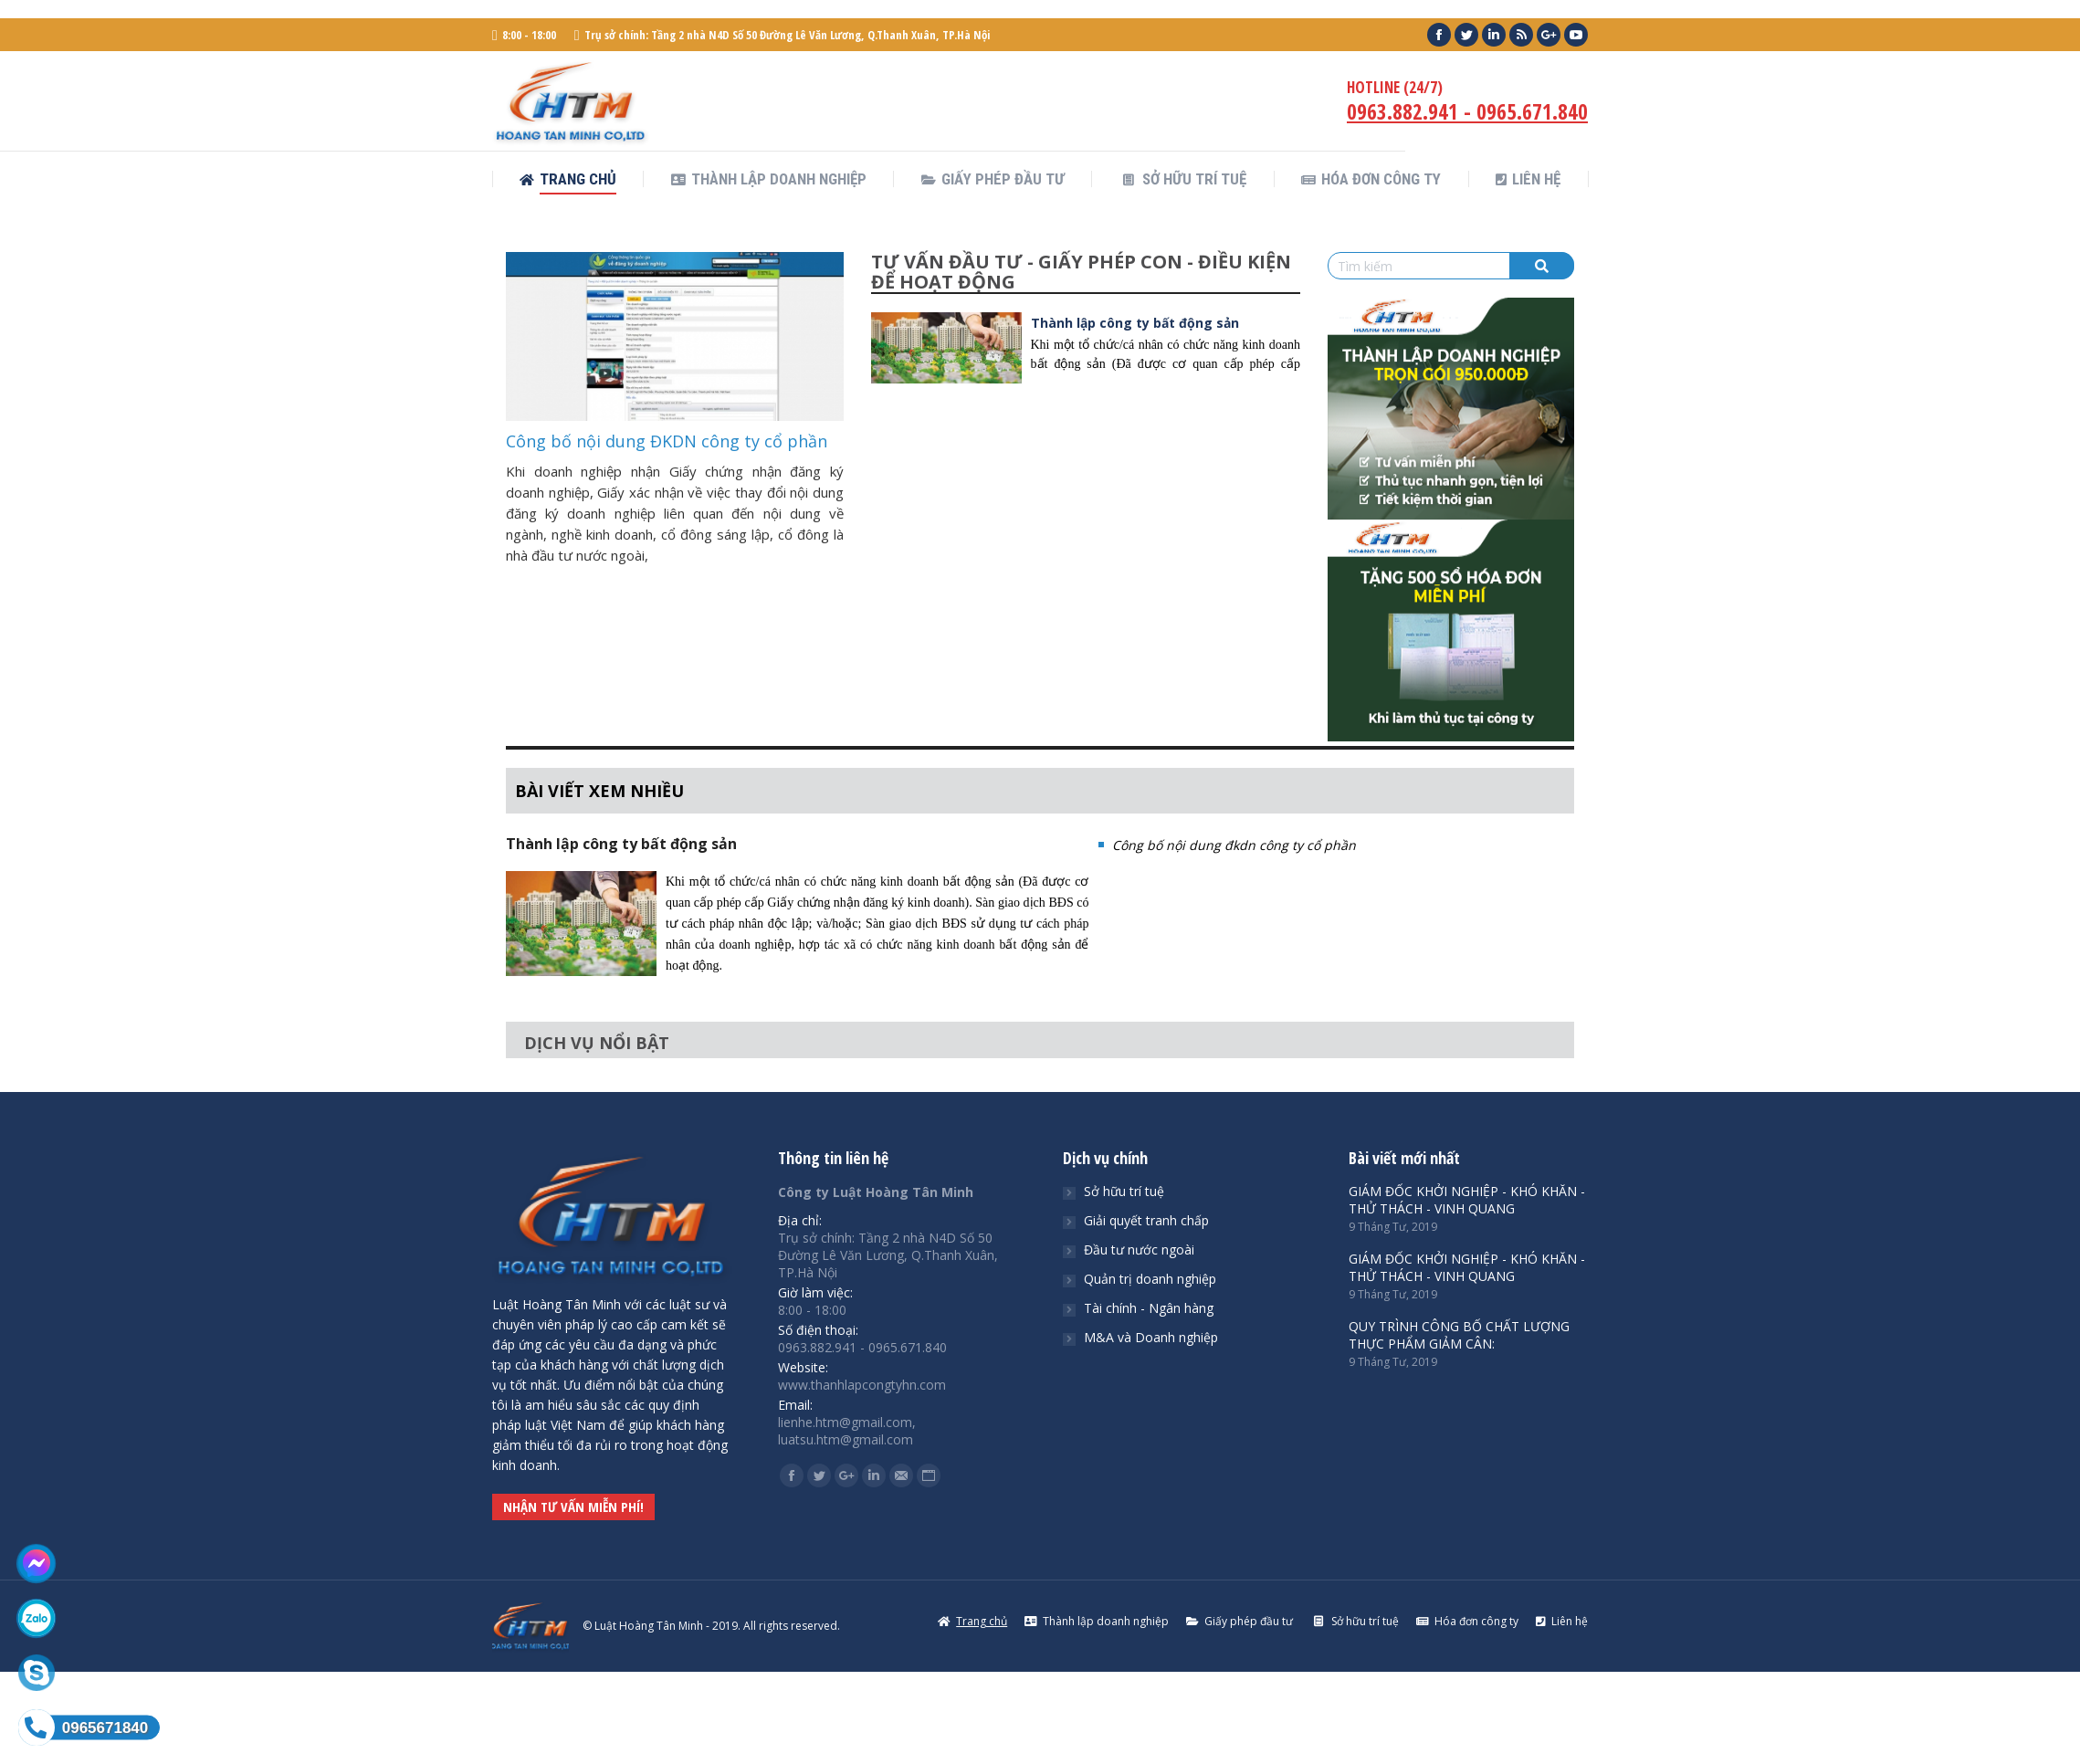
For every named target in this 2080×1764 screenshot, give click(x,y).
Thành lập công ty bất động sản (1135, 322)
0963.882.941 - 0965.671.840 (1467, 111)
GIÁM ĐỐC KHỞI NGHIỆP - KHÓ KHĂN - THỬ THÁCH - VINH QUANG (1467, 1199)
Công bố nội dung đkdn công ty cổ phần (1234, 845)
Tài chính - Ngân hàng (1148, 1308)
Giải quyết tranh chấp (1146, 1220)
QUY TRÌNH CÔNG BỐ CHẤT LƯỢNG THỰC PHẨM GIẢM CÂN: (1459, 1335)
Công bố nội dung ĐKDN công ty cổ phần (666, 441)
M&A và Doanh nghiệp (1151, 1337)
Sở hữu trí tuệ (1124, 1191)
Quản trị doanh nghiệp (1150, 1278)
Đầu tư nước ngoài (1139, 1249)
